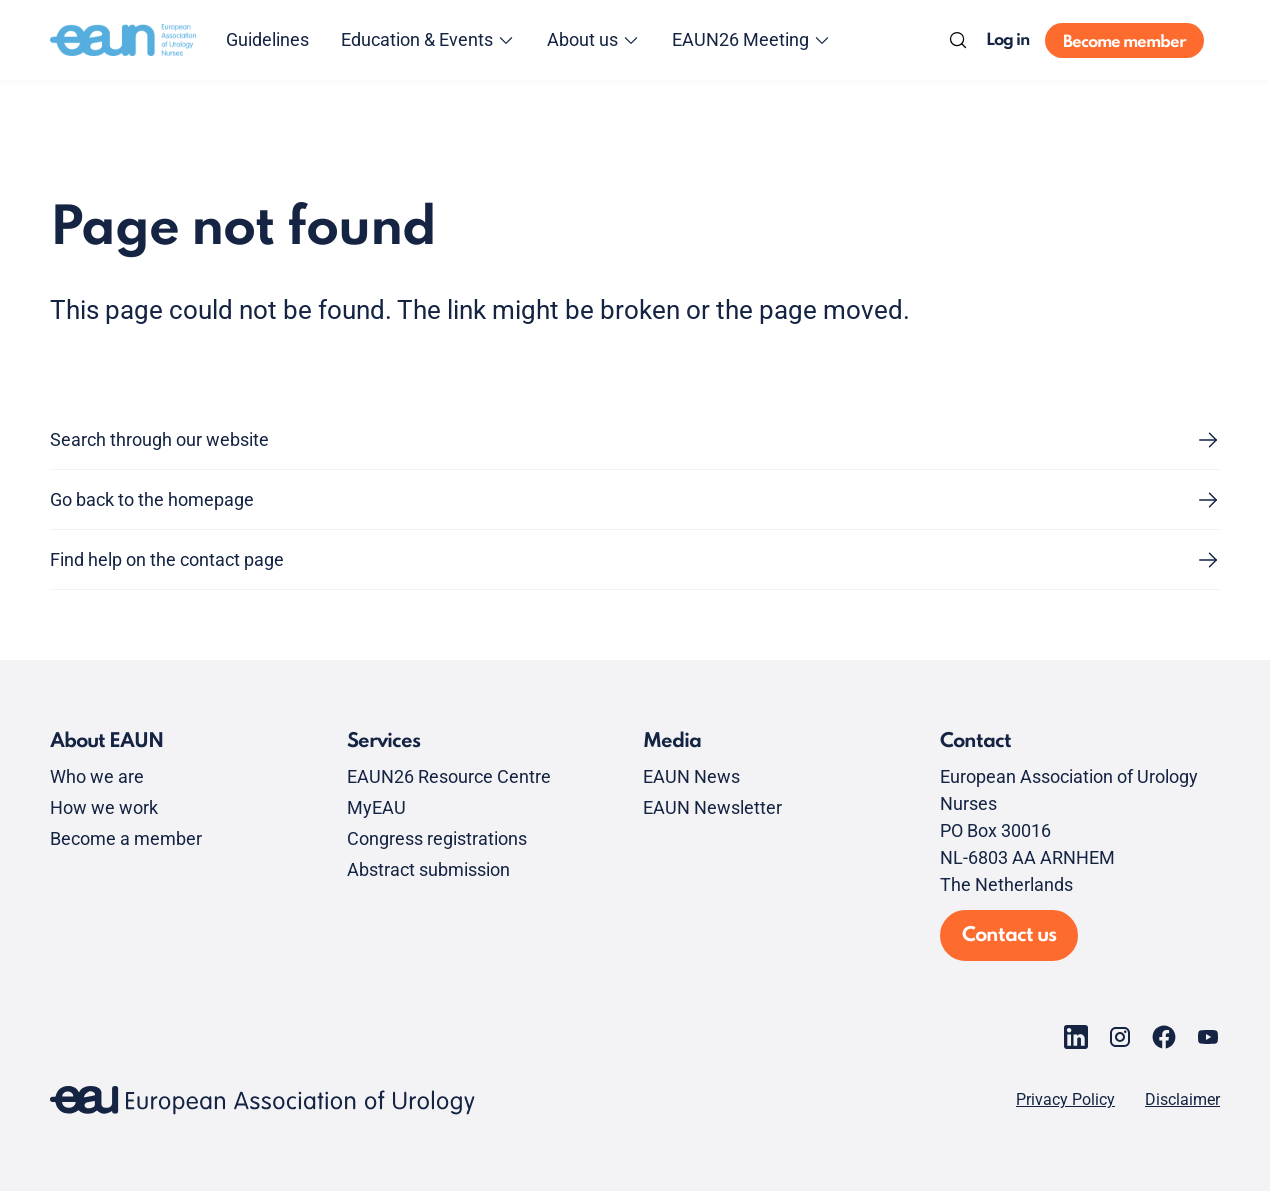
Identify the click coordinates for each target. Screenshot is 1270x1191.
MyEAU (376, 807)
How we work (104, 807)
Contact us (1009, 936)
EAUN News (691, 776)
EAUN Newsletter (712, 807)
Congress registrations (437, 838)
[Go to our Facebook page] (1164, 1037)
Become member (1124, 42)
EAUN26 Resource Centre (449, 776)
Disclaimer (1182, 1100)
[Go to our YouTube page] (1208, 1037)
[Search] (958, 40)
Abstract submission (428, 869)
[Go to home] (123, 40)
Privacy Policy (1065, 1100)
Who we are (97, 776)
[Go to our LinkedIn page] (1076, 1037)
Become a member (126, 838)
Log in (1007, 40)
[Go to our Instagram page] (1120, 1037)
